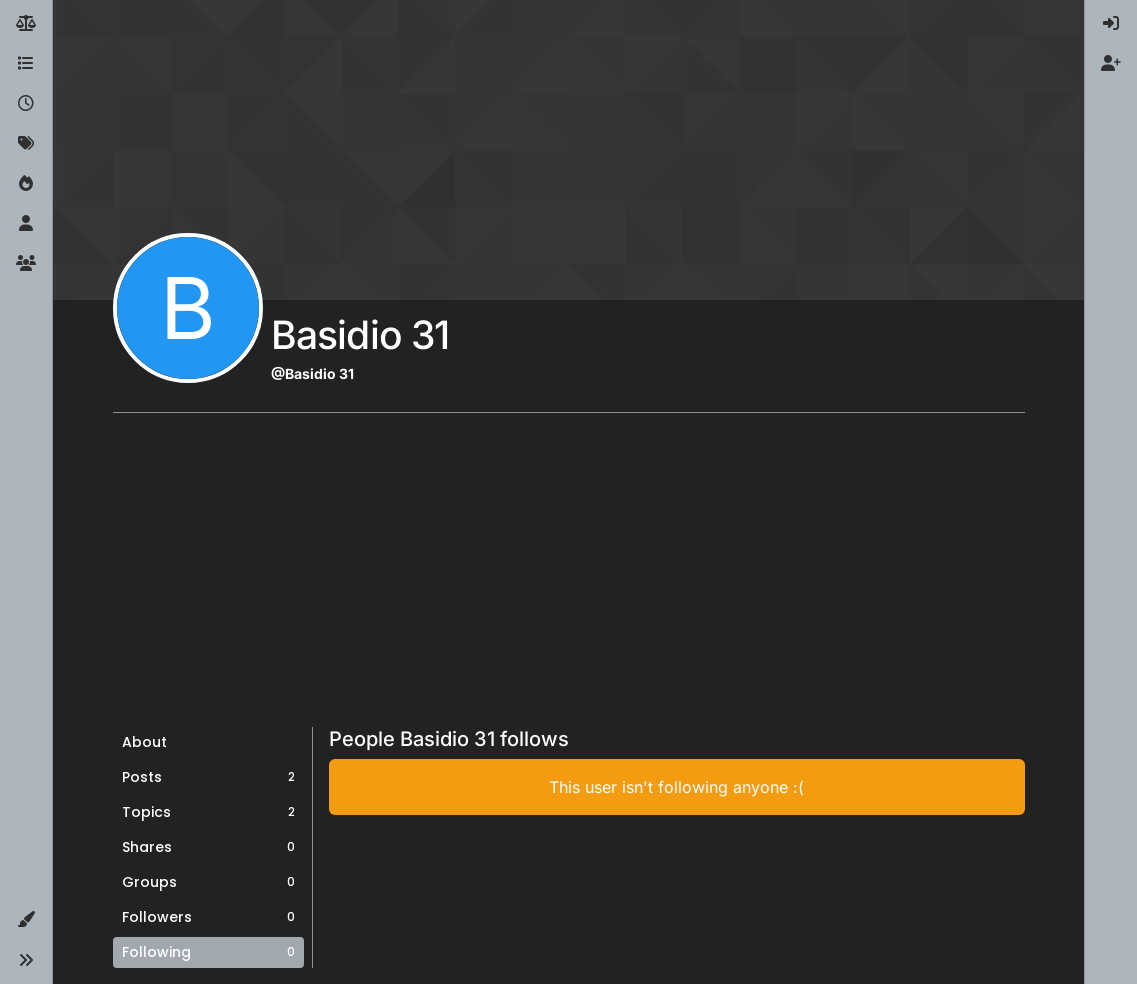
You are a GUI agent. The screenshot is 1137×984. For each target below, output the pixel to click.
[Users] (26, 224)
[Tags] (26, 144)
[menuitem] (1111, 24)
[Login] (1111, 24)
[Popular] (26, 184)
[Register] (1111, 64)
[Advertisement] (569, 577)
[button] (26, 920)
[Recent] (26, 104)
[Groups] (26, 264)
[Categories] (26, 64)
